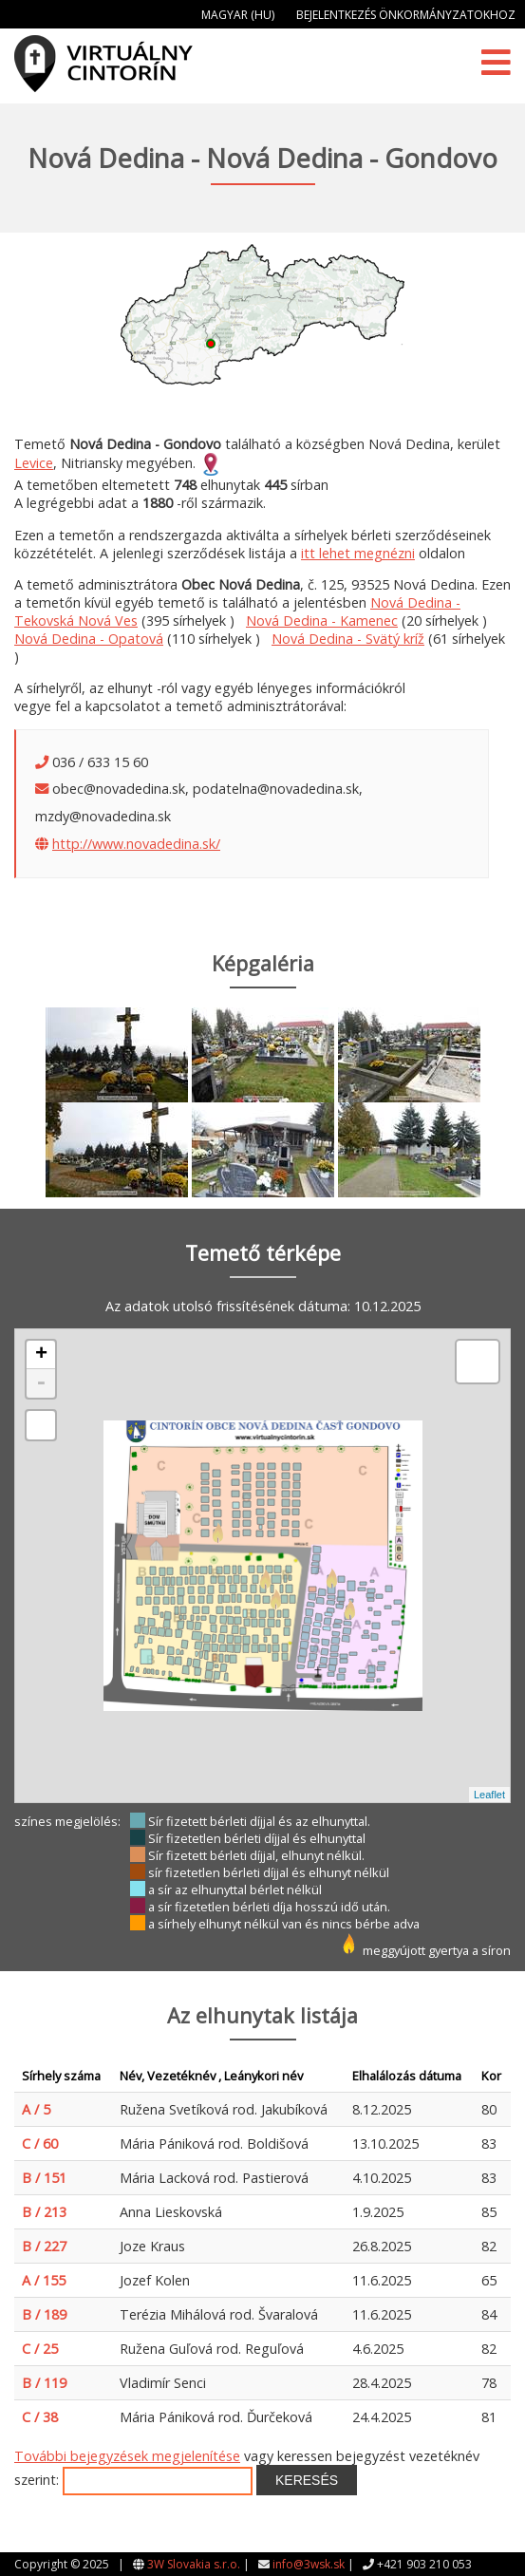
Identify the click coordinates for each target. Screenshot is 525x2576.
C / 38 (40, 2417)
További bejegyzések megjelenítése (127, 2456)
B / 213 (44, 2212)
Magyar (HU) (237, 15)
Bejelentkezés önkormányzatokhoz (406, 15)
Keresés (306, 2480)
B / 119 (44, 2383)
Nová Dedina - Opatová (88, 639)
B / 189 (44, 2314)
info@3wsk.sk (308, 2564)
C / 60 (40, 2143)
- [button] (40, 1383)
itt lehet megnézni (358, 553)
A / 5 (36, 2109)
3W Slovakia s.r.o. (193, 2564)
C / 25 (40, 2349)
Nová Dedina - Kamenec (322, 620)
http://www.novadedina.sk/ (136, 844)
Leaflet (489, 1794)
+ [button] (41, 1355)
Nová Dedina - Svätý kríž (348, 639)
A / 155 (44, 2280)
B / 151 (44, 2178)
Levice (33, 463)
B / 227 (44, 2246)
